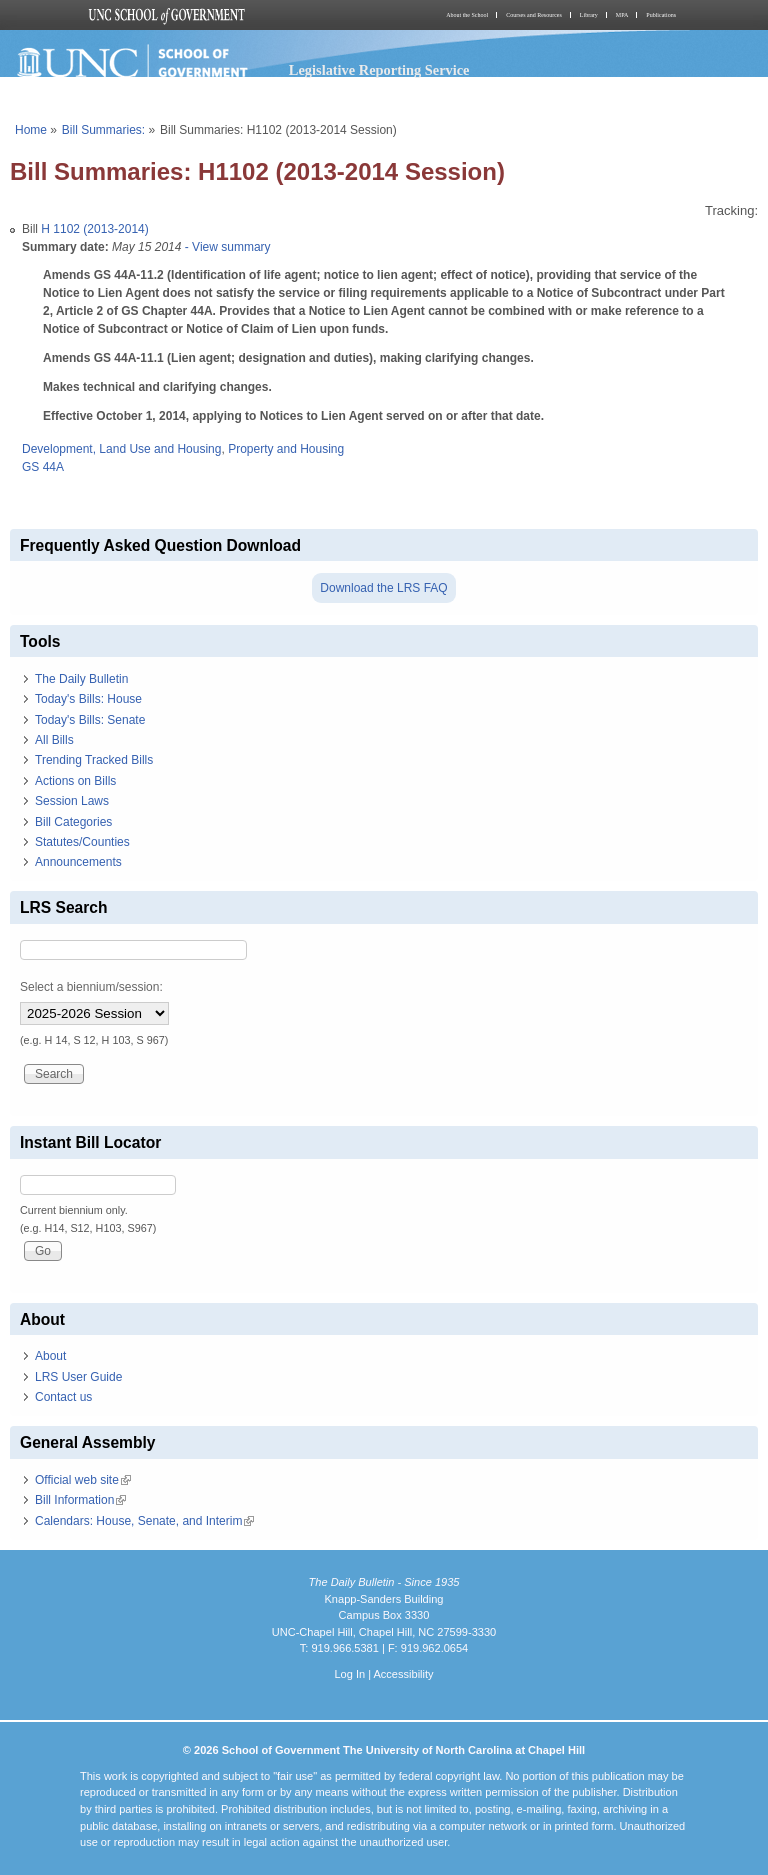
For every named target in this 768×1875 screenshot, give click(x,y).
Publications (661, 15)
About (50, 1356)
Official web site (83, 1480)
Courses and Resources (534, 15)
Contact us (63, 1397)
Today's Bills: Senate (90, 720)
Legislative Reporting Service (379, 70)
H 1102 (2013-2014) (94, 229)
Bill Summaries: (103, 130)
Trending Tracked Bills (94, 760)
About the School (467, 15)
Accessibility (403, 1674)
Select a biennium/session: (91, 987)
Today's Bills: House (88, 699)
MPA (622, 15)
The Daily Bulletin (81, 679)
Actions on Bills (75, 781)
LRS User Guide (78, 1377)
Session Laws (72, 801)
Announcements (78, 862)
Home (31, 130)
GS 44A (43, 467)
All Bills (54, 740)
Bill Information (80, 1500)
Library (589, 15)
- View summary (225, 247)
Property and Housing (286, 449)
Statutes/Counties (82, 842)
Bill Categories (73, 822)
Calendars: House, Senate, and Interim (144, 1521)
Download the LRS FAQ (383, 588)
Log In (349, 1674)
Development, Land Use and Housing (121, 449)
